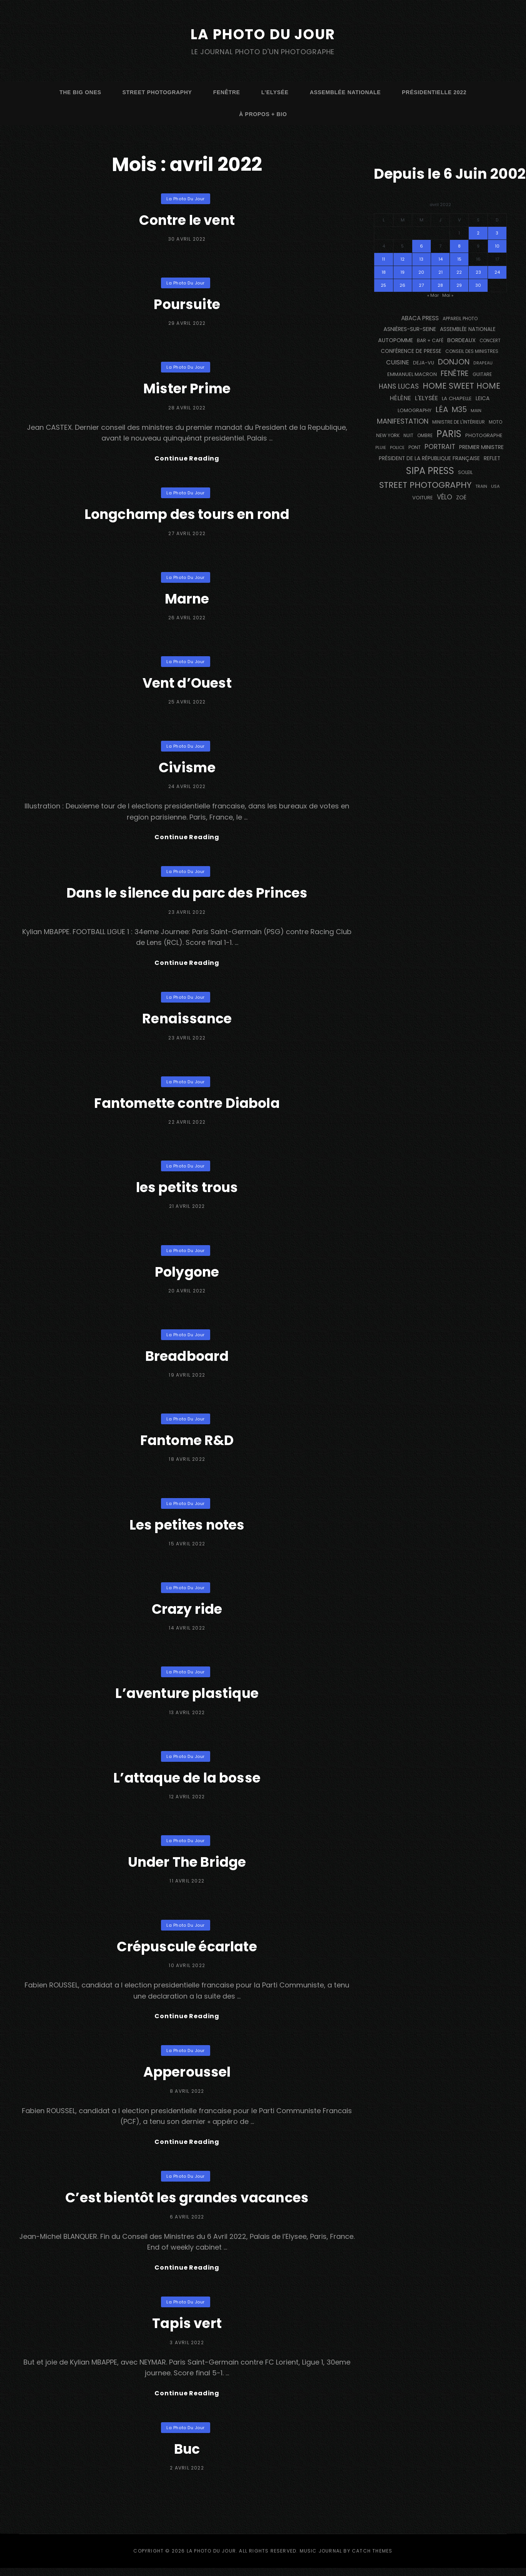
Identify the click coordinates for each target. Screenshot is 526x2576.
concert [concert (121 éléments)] (490, 341)
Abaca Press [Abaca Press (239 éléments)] (420, 318)
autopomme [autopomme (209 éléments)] (395, 340)
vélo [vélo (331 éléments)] (444, 497)
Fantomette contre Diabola (187, 1106)
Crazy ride (187, 1612)
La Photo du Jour (263, 34)
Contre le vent (187, 220)
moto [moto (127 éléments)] (495, 422)
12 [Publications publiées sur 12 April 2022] (402, 259)
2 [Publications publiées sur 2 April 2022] (478, 233)
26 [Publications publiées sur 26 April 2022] (402, 285)
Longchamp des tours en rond (187, 515)
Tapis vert (187, 2330)
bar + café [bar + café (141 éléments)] (430, 340)
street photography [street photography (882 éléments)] (425, 485)
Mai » (447, 295)
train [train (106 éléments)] (481, 486)
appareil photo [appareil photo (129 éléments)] (460, 319)
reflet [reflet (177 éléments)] (492, 458)
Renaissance (187, 1022)
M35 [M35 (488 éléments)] (459, 409)
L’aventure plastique (187, 1696)
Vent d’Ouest (187, 684)
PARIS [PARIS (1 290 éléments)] (448, 433)
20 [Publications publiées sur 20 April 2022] (421, 272)
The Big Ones (80, 92)
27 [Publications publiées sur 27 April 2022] (421, 285)
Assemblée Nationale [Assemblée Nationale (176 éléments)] (468, 329)
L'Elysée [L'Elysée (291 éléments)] (426, 398)
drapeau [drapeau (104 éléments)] (483, 363)
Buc (187, 2457)
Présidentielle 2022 (434, 92)
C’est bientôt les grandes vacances (186, 2203)
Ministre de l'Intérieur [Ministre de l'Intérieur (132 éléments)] (458, 422)
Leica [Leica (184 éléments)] (482, 398)
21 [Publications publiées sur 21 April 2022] (440, 272)
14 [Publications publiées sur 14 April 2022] (440, 259)
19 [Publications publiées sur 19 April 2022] (402, 272)
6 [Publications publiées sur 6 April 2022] (421, 246)
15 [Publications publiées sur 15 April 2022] (459, 259)
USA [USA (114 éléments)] (495, 486)
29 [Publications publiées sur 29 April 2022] (459, 285)
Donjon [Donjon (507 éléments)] (454, 362)
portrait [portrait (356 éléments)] (440, 446)
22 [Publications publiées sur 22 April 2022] (459, 272)
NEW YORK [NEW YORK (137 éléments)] (388, 435)
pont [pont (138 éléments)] (414, 447)
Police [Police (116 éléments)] (397, 447)
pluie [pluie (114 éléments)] (380, 447)
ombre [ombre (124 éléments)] (425, 435)
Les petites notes (187, 1528)
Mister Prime (187, 388)
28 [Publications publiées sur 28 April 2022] (440, 285)
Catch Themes (372, 2559)
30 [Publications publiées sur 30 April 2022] (478, 285)
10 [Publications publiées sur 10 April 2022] (497, 246)
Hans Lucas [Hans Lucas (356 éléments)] (399, 386)
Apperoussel (187, 2076)
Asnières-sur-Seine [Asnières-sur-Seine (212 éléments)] (409, 329)
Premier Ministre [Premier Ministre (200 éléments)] (481, 447)
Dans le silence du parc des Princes (187, 895)
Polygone (187, 1275)
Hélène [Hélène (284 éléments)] (400, 398)
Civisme (186, 768)
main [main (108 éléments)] (476, 410)
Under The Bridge (187, 1865)
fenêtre (226, 92)
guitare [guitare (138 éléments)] (482, 374)
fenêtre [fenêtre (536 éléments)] (455, 373)
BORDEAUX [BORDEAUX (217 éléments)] (461, 340)
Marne (187, 599)
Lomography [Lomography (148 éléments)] (414, 410)
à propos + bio (263, 114)
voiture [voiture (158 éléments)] (422, 497)
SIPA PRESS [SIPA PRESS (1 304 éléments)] (430, 470)
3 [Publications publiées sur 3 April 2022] (497, 233)
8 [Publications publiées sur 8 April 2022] (459, 246)
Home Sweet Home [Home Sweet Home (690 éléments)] (461, 385)
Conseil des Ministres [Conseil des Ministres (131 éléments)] (471, 351)
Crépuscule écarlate (187, 1949)
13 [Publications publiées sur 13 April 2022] (421, 259)
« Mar (433, 295)
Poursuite (187, 304)
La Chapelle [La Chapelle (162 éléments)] (457, 398)
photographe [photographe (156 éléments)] (484, 435)
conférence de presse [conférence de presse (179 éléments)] (411, 351)
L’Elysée (275, 92)
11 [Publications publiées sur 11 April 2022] (383, 259)
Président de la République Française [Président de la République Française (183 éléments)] (429, 458)
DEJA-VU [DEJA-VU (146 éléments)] (423, 362)
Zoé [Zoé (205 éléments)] (461, 497)
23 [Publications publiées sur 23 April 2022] (478, 272)
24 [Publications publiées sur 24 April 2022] (497, 272)
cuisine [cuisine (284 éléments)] (397, 362)
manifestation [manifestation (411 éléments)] (402, 421)
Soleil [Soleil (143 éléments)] (465, 472)
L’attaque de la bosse (187, 1781)
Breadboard (187, 1359)
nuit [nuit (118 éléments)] (408, 435)
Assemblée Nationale (345, 92)
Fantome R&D (187, 1444)
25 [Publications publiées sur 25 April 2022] (383, 285)
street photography (157, 92)
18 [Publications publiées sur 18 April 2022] (384, 272)
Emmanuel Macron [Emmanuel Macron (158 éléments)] (412, 374)
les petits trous (187, 1190)
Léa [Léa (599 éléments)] (441, 409)
